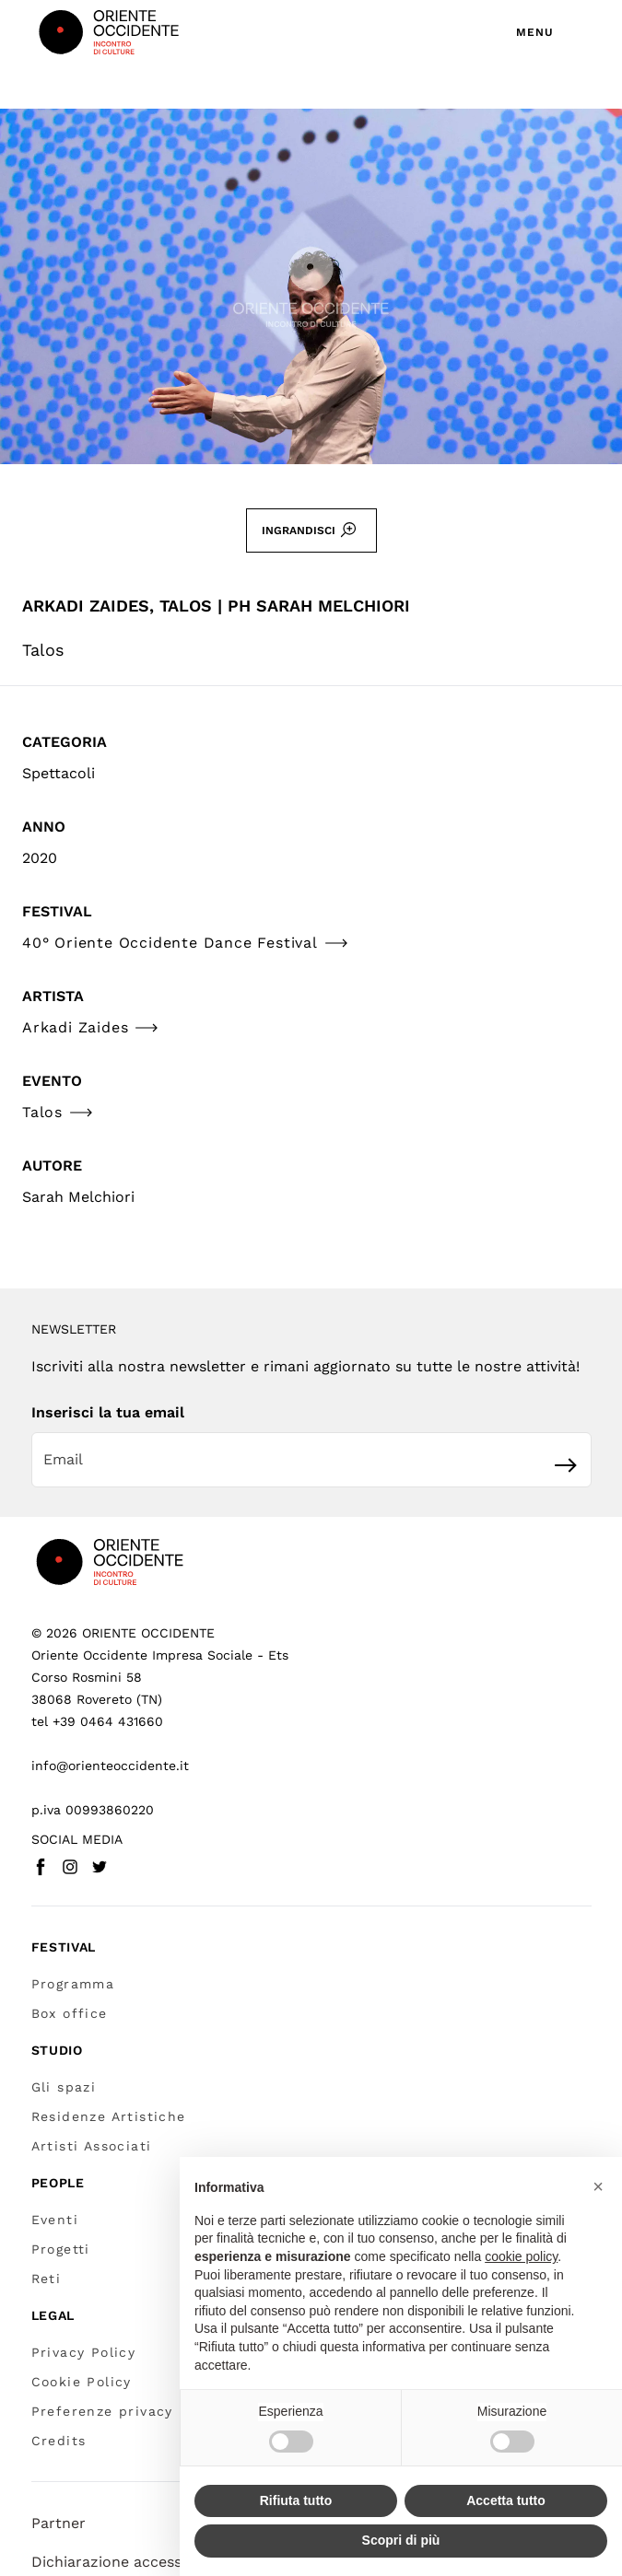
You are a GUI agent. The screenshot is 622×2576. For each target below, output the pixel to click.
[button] (598, 2186)
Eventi (54, 2219)
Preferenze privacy (102, 2411)
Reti (46, 2278)
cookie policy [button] (521, 2256)
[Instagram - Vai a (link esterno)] (70, 1867)
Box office (69, 2013)
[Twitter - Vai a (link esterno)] (99, 1867)
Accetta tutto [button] (506, 2500)
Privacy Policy (83, 2352)
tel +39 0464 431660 (97, 1721)
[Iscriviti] (566, 1465)
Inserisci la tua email (107, 1412)
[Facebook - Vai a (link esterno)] (40, 1867)
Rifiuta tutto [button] (296, 2500)
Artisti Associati (91, 2146)
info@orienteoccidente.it (110, 1765)
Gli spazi (64, 2087)
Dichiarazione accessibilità (126, 2561)
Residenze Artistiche (108, 2116)
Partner (58, 2523)
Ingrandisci (310, 529)
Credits (59, 2440)
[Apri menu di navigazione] (550, 32)
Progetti (60, 2249)
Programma (73, 1983)
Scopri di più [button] (401, 2540)
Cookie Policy (81, 2381)
